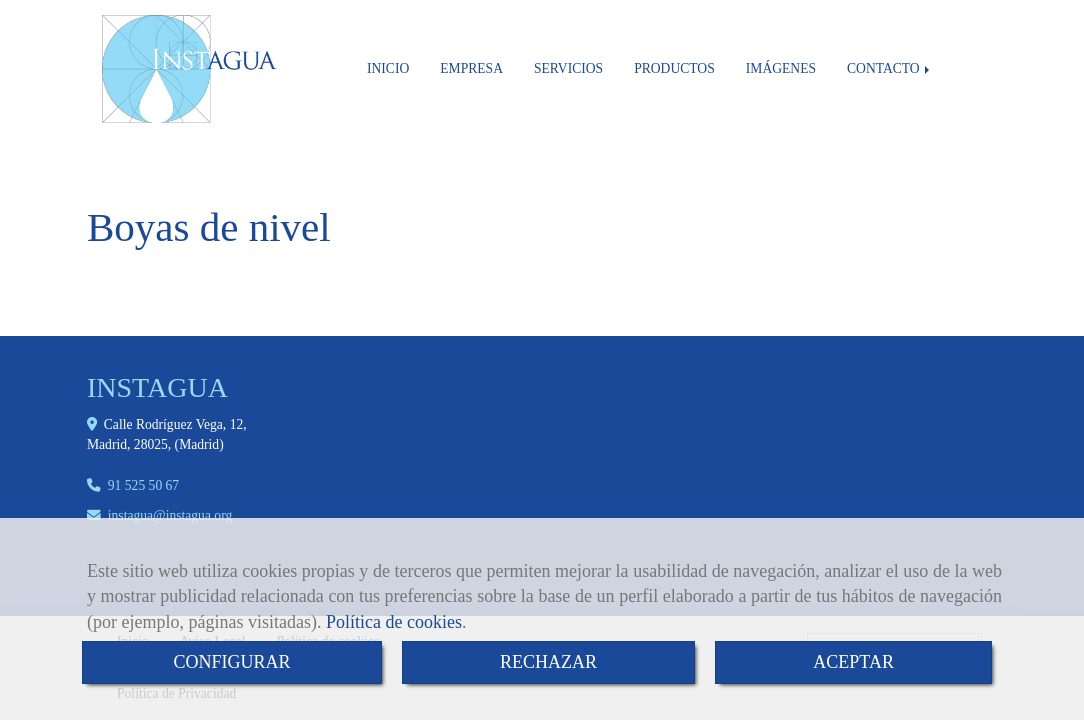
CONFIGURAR (231, 662)
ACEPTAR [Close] (853, 662)
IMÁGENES (781, 68)
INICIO (388, 68)
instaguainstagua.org (170, 515)
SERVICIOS (568, 68)
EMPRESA (471, 68)
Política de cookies (394, 622)
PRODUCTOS (674, 68)
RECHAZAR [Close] (548, 662)
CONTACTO (890, 68)
